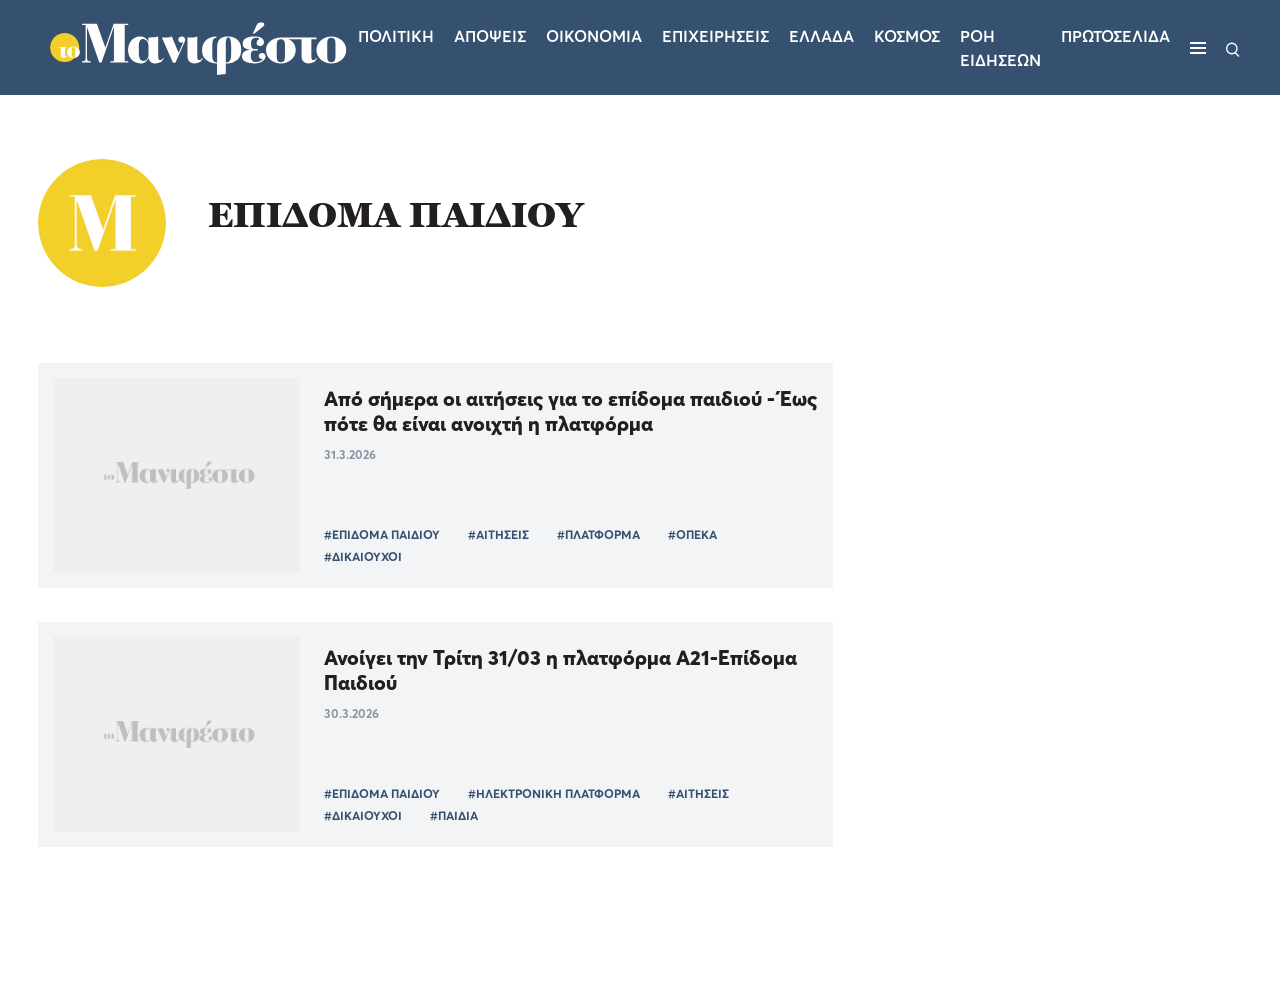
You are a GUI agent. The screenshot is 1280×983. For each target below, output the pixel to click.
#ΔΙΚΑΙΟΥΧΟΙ (363, 556)
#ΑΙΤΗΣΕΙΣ (498, 534)
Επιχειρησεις (715, 36)
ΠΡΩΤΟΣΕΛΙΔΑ (1115, 36)
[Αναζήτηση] (1233, 48)
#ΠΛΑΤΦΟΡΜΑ (598, 534)
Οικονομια (594, 36)
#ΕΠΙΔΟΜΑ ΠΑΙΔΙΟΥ (382, 534)
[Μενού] (1198, 48)
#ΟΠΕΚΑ (692, 534)
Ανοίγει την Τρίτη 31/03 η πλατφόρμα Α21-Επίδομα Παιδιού (560, 670)
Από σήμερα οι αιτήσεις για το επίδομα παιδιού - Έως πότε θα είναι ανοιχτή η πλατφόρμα (570, 411)
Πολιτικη (396, 36)
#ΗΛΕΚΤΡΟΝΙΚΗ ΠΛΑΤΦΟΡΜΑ (554, 793)
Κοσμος (907, 36)
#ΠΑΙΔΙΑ (454, 815)
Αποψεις (490, 36)
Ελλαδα (821, 36)
